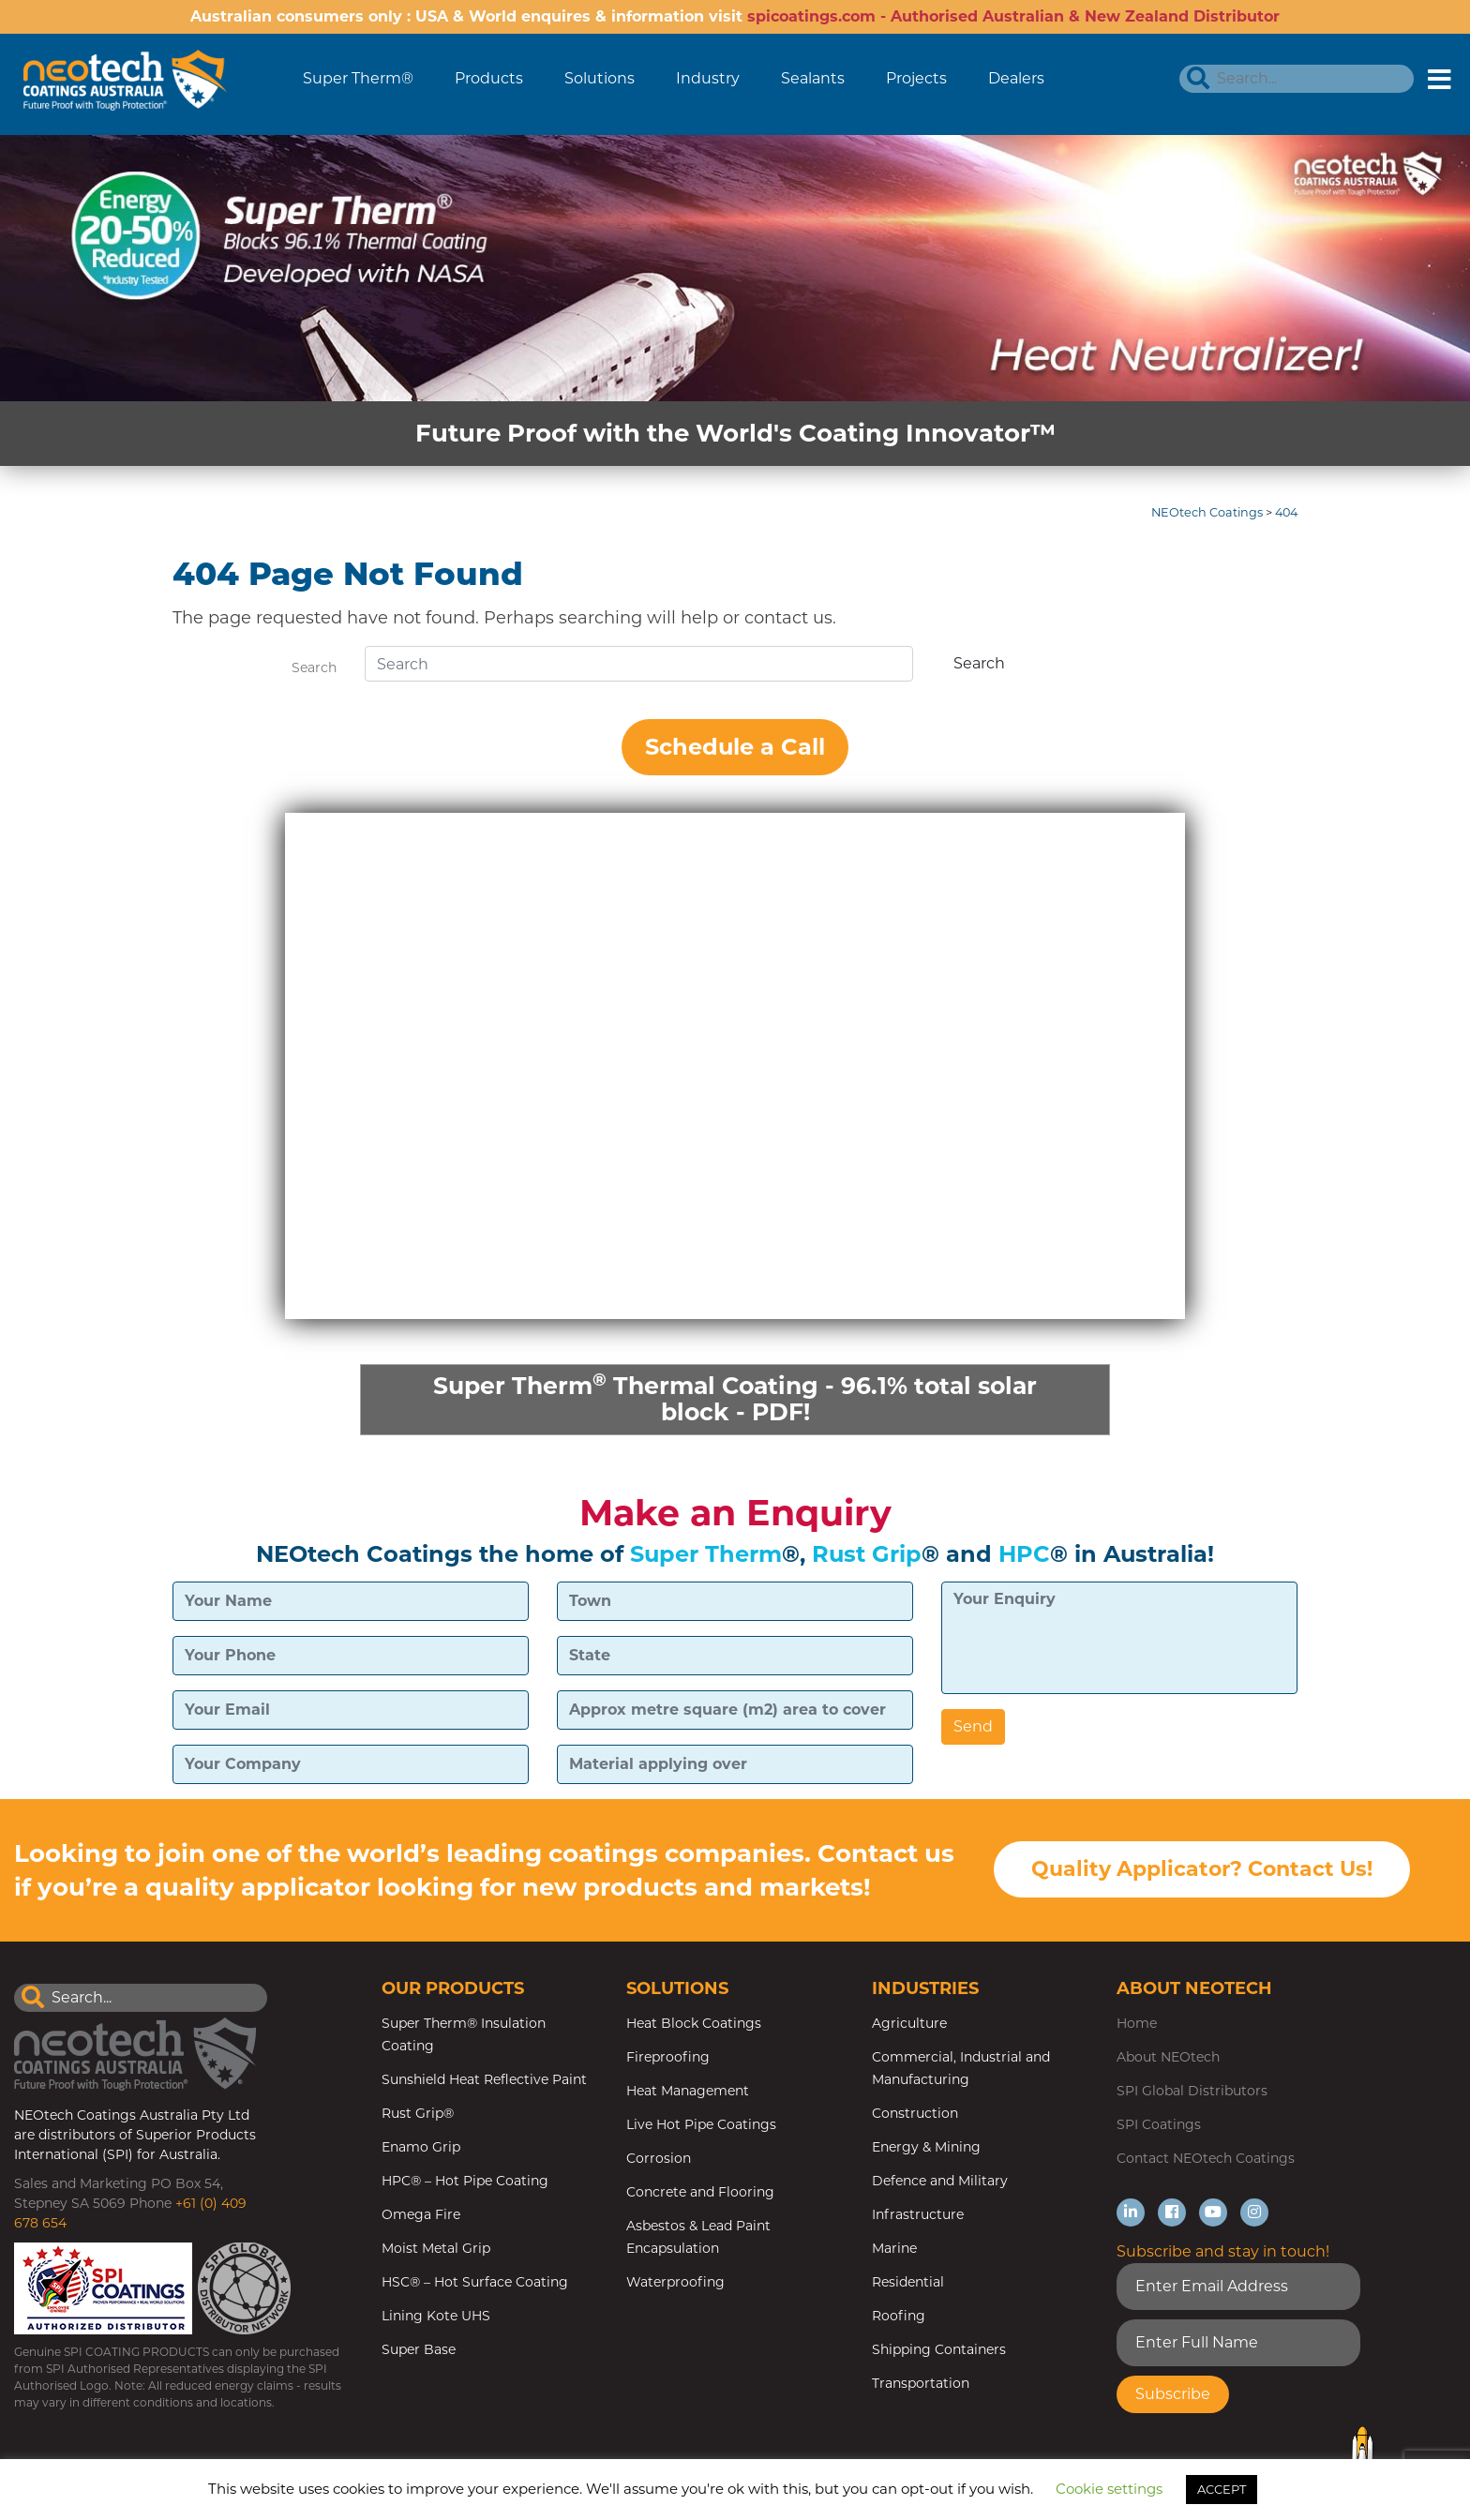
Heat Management (687, 2093)
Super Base (419, 2352)
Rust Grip (867, 1555)
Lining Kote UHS (436, 2318)
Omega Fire (421, 2217)
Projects (916, 78)
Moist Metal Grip (436, 2250)
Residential (908, 2284)
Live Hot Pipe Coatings (701, 2127)
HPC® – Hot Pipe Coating (465, 2183)
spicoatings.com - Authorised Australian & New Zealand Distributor (1013, 16)
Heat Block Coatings (693, 2026)
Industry (708, 78)
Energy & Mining (926, 2149)
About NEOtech (1168, 2059)
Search (314, 667)
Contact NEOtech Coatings (1206, 2160)
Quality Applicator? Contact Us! (1201, 1872)
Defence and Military (940, 2183)
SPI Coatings (1159, 2127)
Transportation (920, 2386)
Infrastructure (918, 2217)
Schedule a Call (735, 746)
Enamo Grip (421, 2149)
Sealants (813, 78)
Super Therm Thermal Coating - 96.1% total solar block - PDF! (735, 1398)
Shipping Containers (939, 2352)
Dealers (1016, 78)
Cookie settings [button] (1109, 2489)
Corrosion (658, 2160)
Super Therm (706, 1555)
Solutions (599, 78)
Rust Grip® (418, 2116)
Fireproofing (668, 2059)
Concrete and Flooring (700, 2194)
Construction (915, 2116)
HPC (1024, 1555)
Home (1137, 2026)
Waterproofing (675, 2284)
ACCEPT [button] (1221, 2489)
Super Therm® (358, 78)
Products (489, 78)
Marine (894, 2250)
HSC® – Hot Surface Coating (475, 2284)
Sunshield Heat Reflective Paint (484, 2082)
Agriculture (909, 2026)
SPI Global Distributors (1192, 2093)
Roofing (898, 2318)
